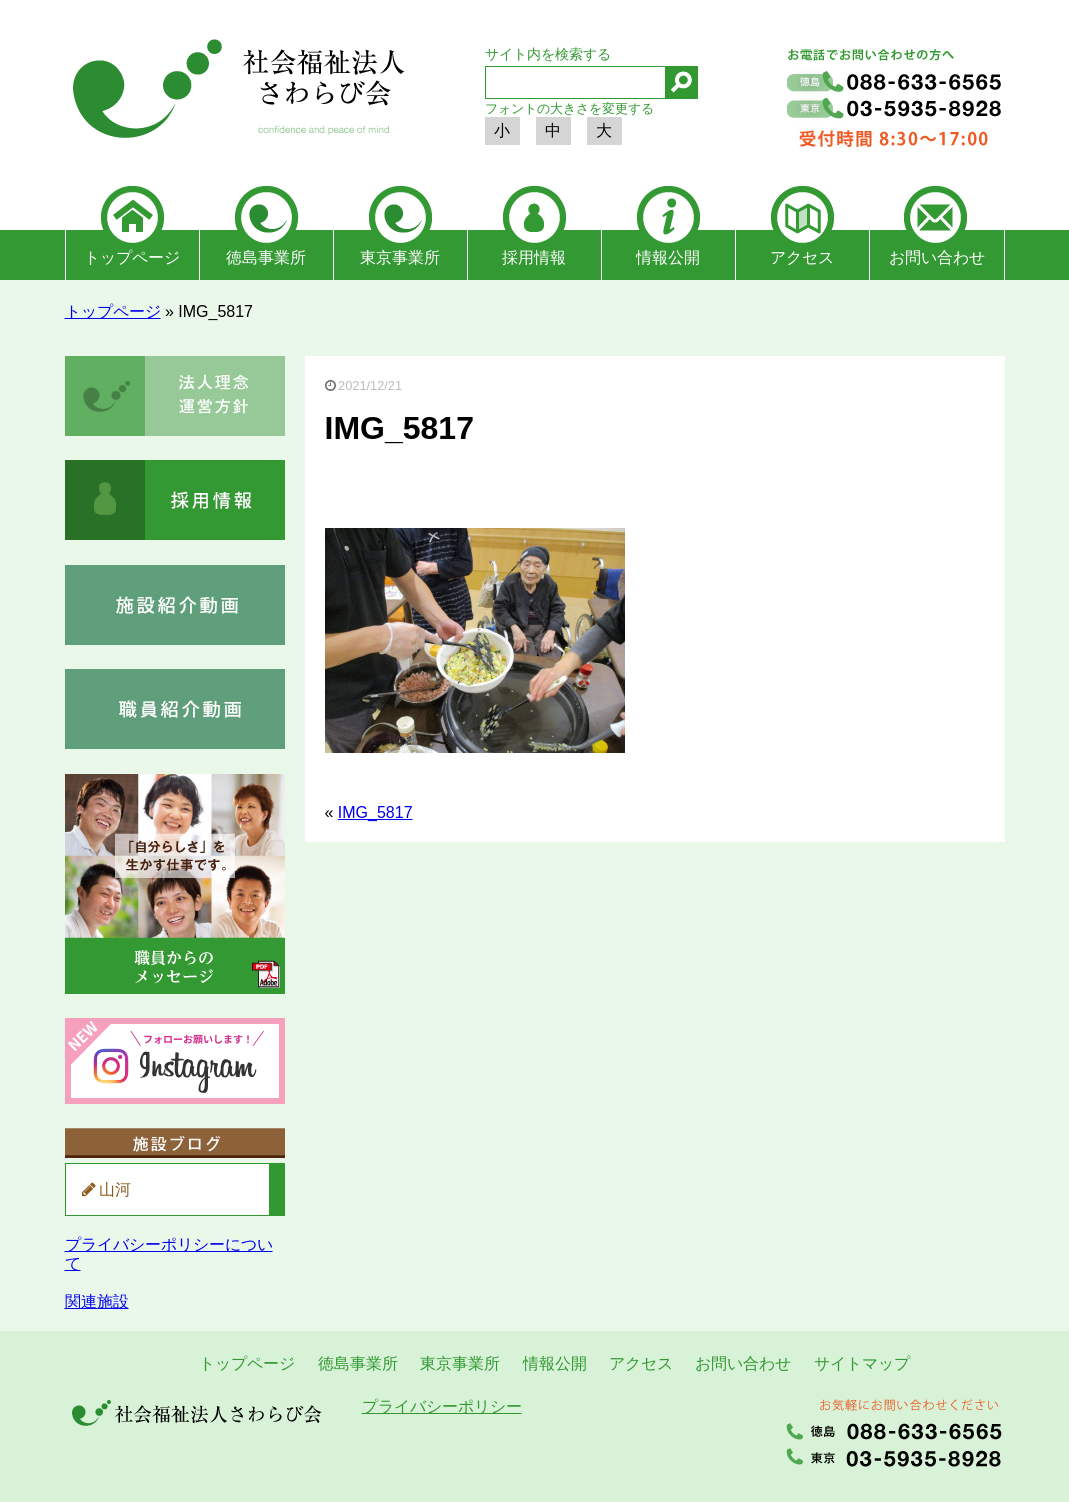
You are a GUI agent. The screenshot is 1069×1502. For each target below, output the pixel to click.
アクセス (802, 257)
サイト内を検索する (548, 54)
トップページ (132, 257)
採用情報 (534, 257)
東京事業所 (400, 257)
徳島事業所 (266, 257)
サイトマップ (862, 1363)
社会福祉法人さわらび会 (235, 92)
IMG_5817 (375, 812)
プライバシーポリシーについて (169, 1253)
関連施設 (97, 1301)
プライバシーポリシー (442, 1406)
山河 (115, 1189)
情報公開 (668, 257)
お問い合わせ (937, 257)
